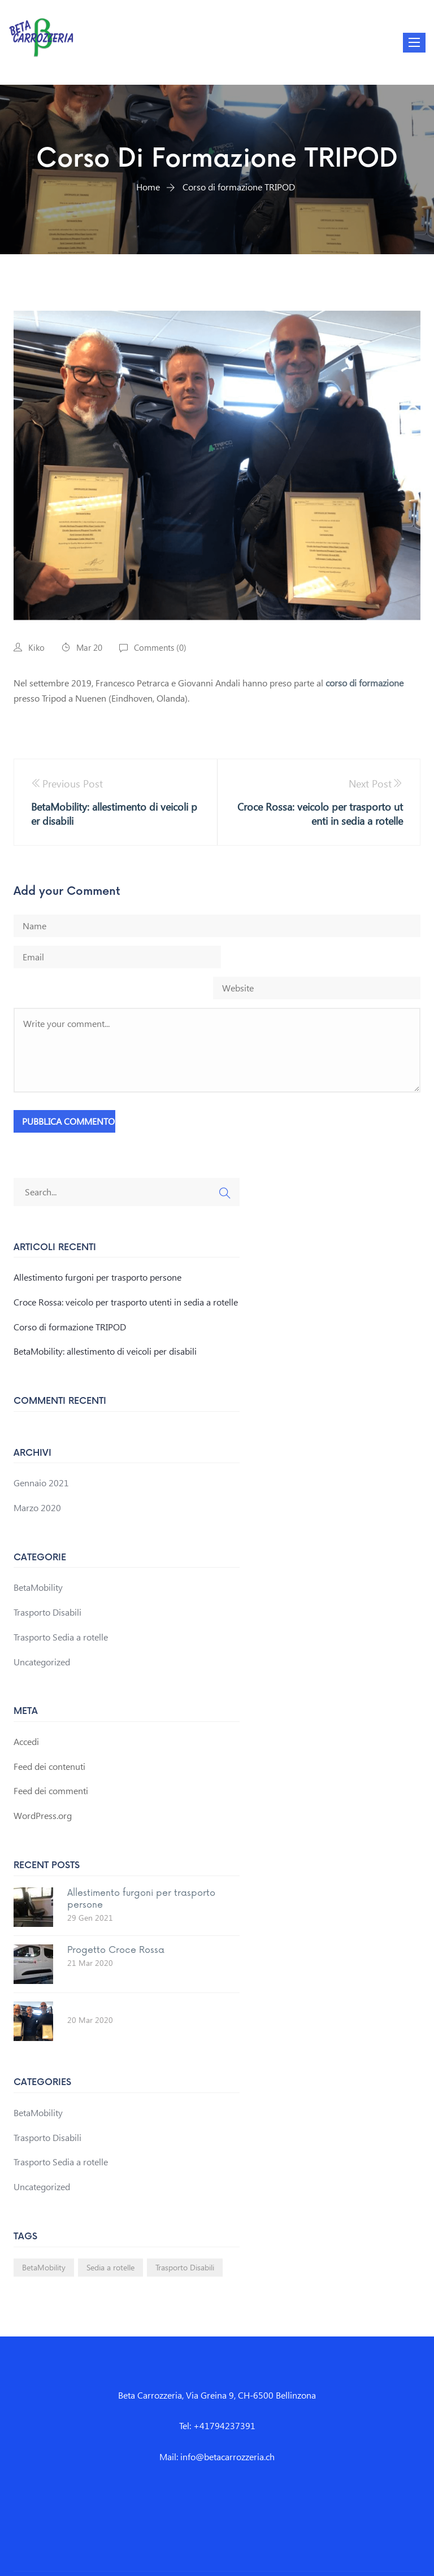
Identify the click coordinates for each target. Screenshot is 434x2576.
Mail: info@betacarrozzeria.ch (217, 2425)
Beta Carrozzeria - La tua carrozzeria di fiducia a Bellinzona (219, 2557)
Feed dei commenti (51, 1759)
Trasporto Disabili (47, 1581)
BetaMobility (38, 1556)
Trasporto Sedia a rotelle (61, 1606)
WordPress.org (43, 1784)
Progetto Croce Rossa (115, 1919)
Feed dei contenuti (49, 1735)
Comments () (160, 647)
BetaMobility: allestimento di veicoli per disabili (105, 1320)
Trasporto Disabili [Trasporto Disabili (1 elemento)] (184, 2236)
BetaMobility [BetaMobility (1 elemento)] (44, 2236)
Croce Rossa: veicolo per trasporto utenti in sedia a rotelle (126, 1271)
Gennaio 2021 (41, 1451)
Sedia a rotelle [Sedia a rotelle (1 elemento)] (110, 2236)
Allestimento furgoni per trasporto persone (97, 1246)
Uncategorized (42, 1631)
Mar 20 (89, 647)
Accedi (26, 1710)
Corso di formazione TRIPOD (70, 1296)
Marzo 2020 (37, 1476)
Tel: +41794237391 (217, 2395)
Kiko (36, 647)
